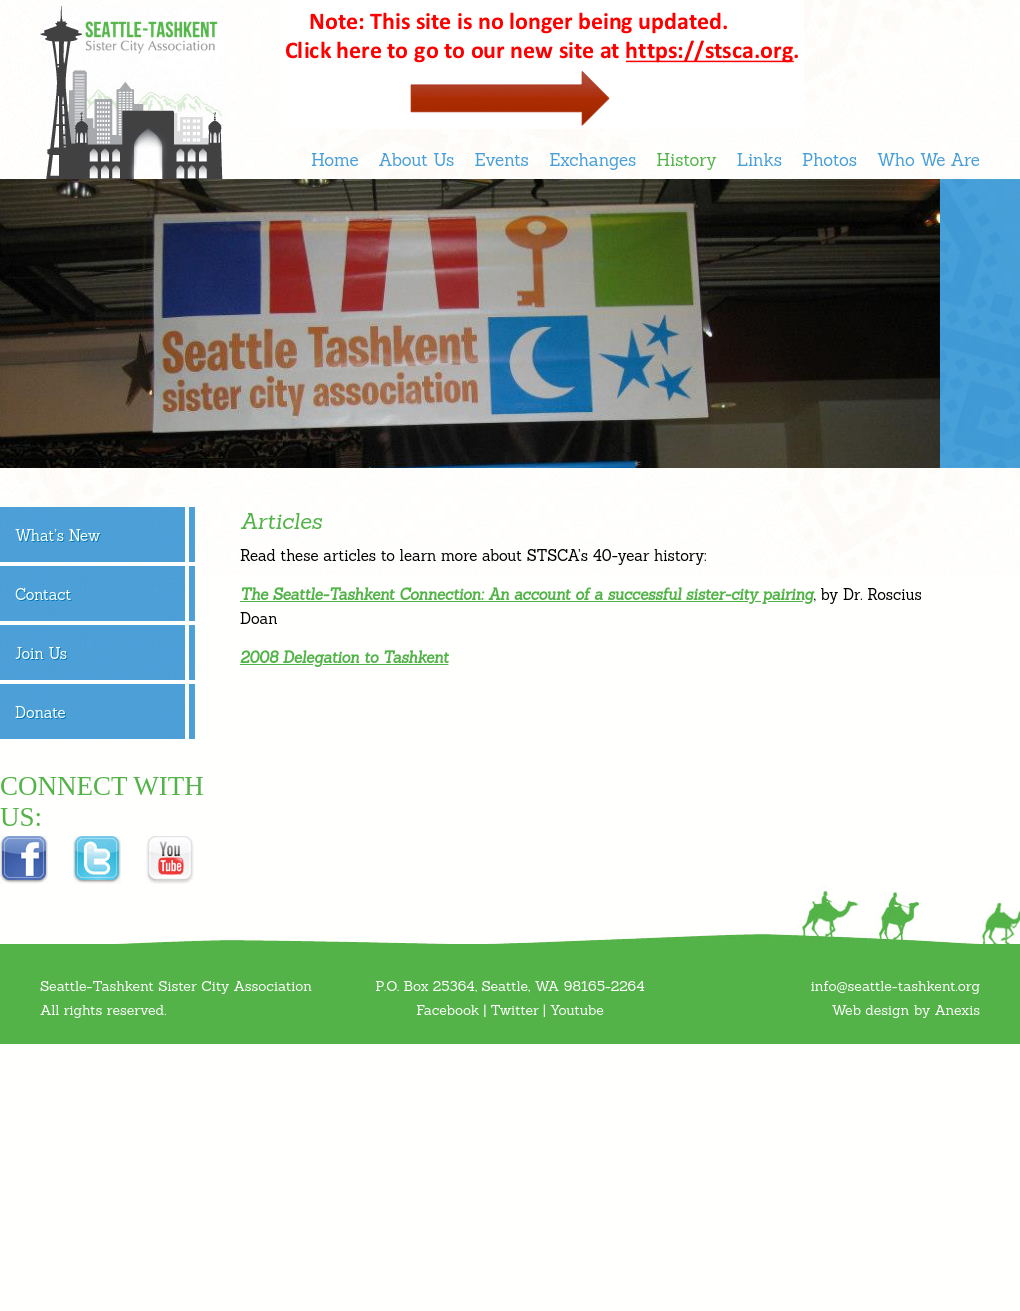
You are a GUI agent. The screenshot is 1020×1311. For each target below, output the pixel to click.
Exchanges (592, 160)
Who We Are (928, 160)
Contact (43, 594)
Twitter (514, 1010)
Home (335, 160)
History (686, 160)
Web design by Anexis (906, 1010)
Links (759, 160)
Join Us (41, 653)
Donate (40, 712)
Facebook (447, 1010)
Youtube (577, 1010)
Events (501, 160)
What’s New (57, 535)
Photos (829, 160)
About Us (417, 160)
